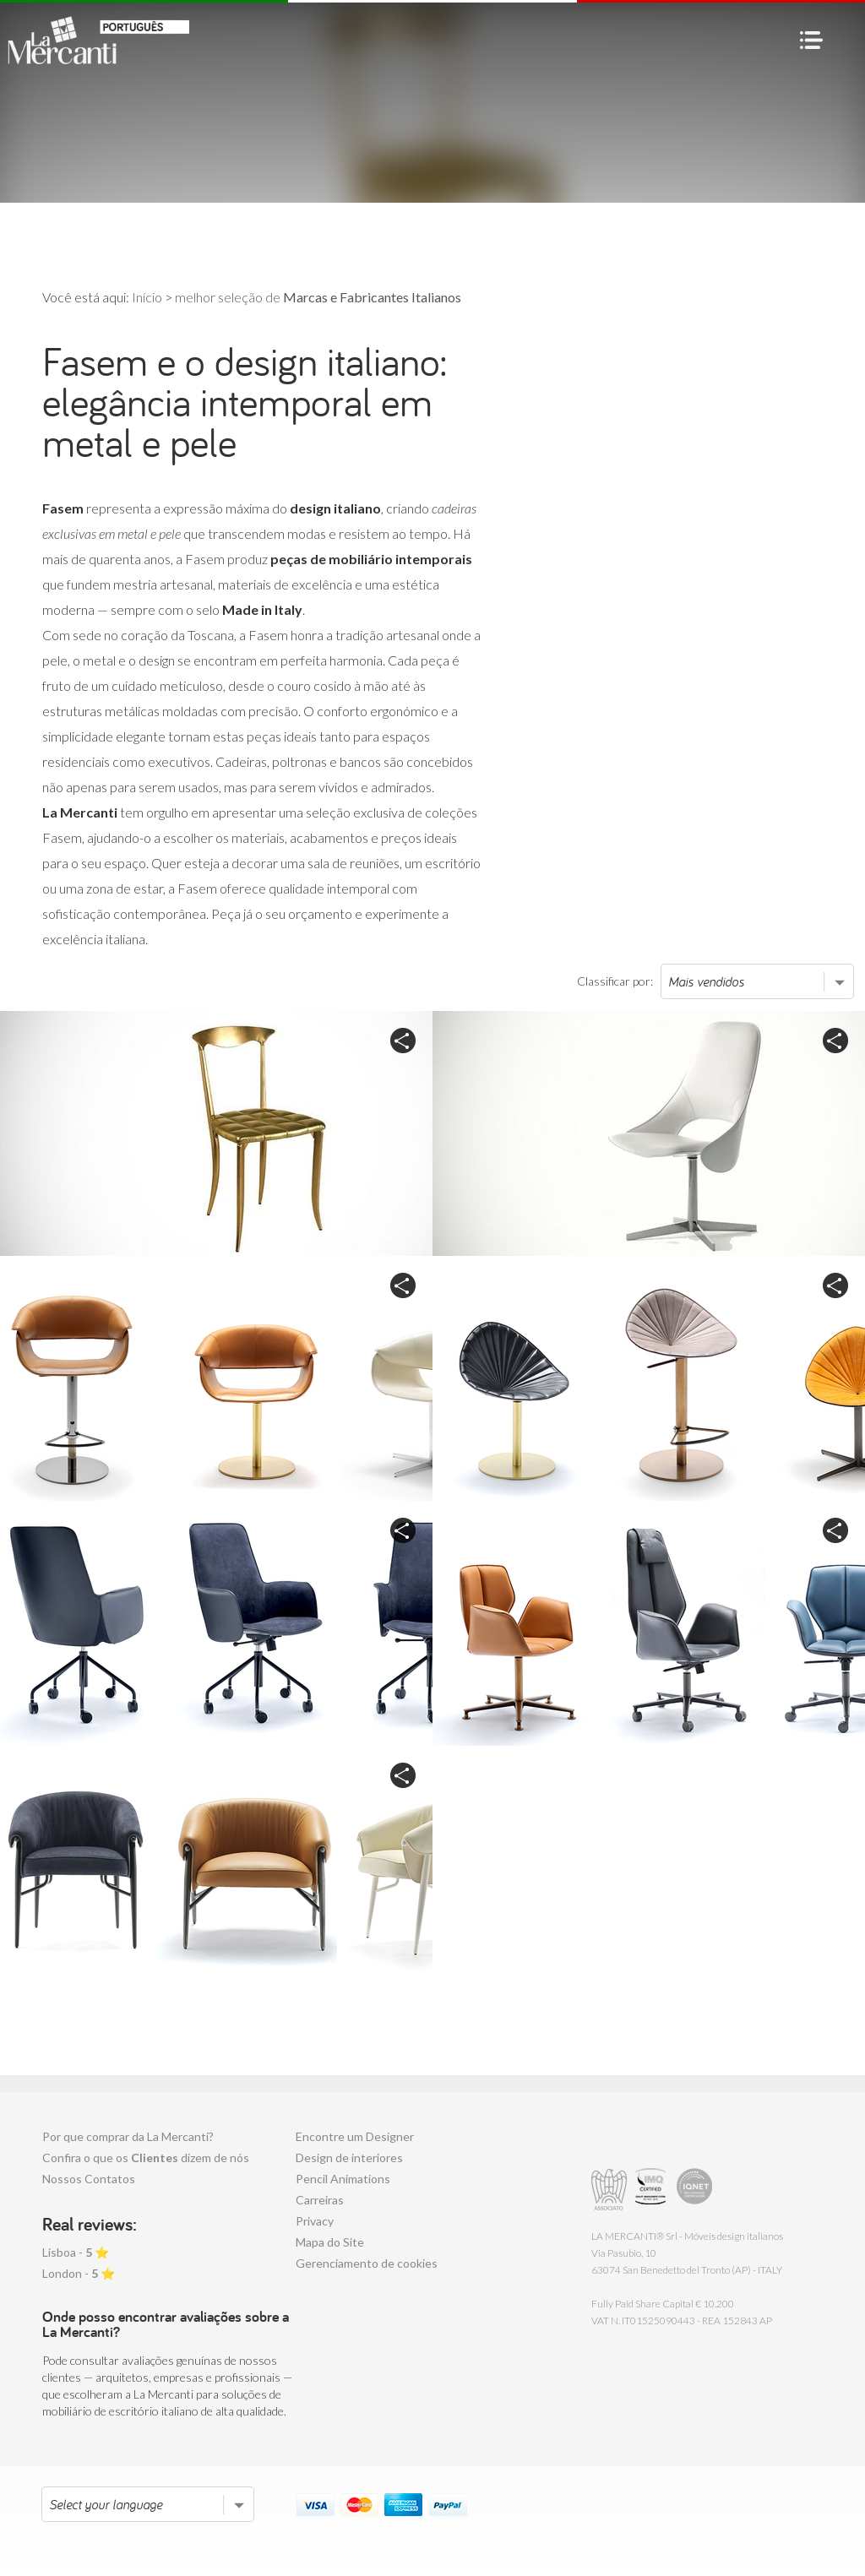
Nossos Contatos (88, 2178)
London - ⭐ (78, 2273)
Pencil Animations (343, 2178)
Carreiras (320, 2200)
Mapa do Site (330, 2242)
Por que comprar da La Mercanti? (128, 2136)
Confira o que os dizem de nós (145, 2157)
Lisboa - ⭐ (75, 2252)
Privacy (315, 2221)
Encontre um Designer (355, 2136)
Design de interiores (349, 2157)
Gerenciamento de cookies (367, 2263)
